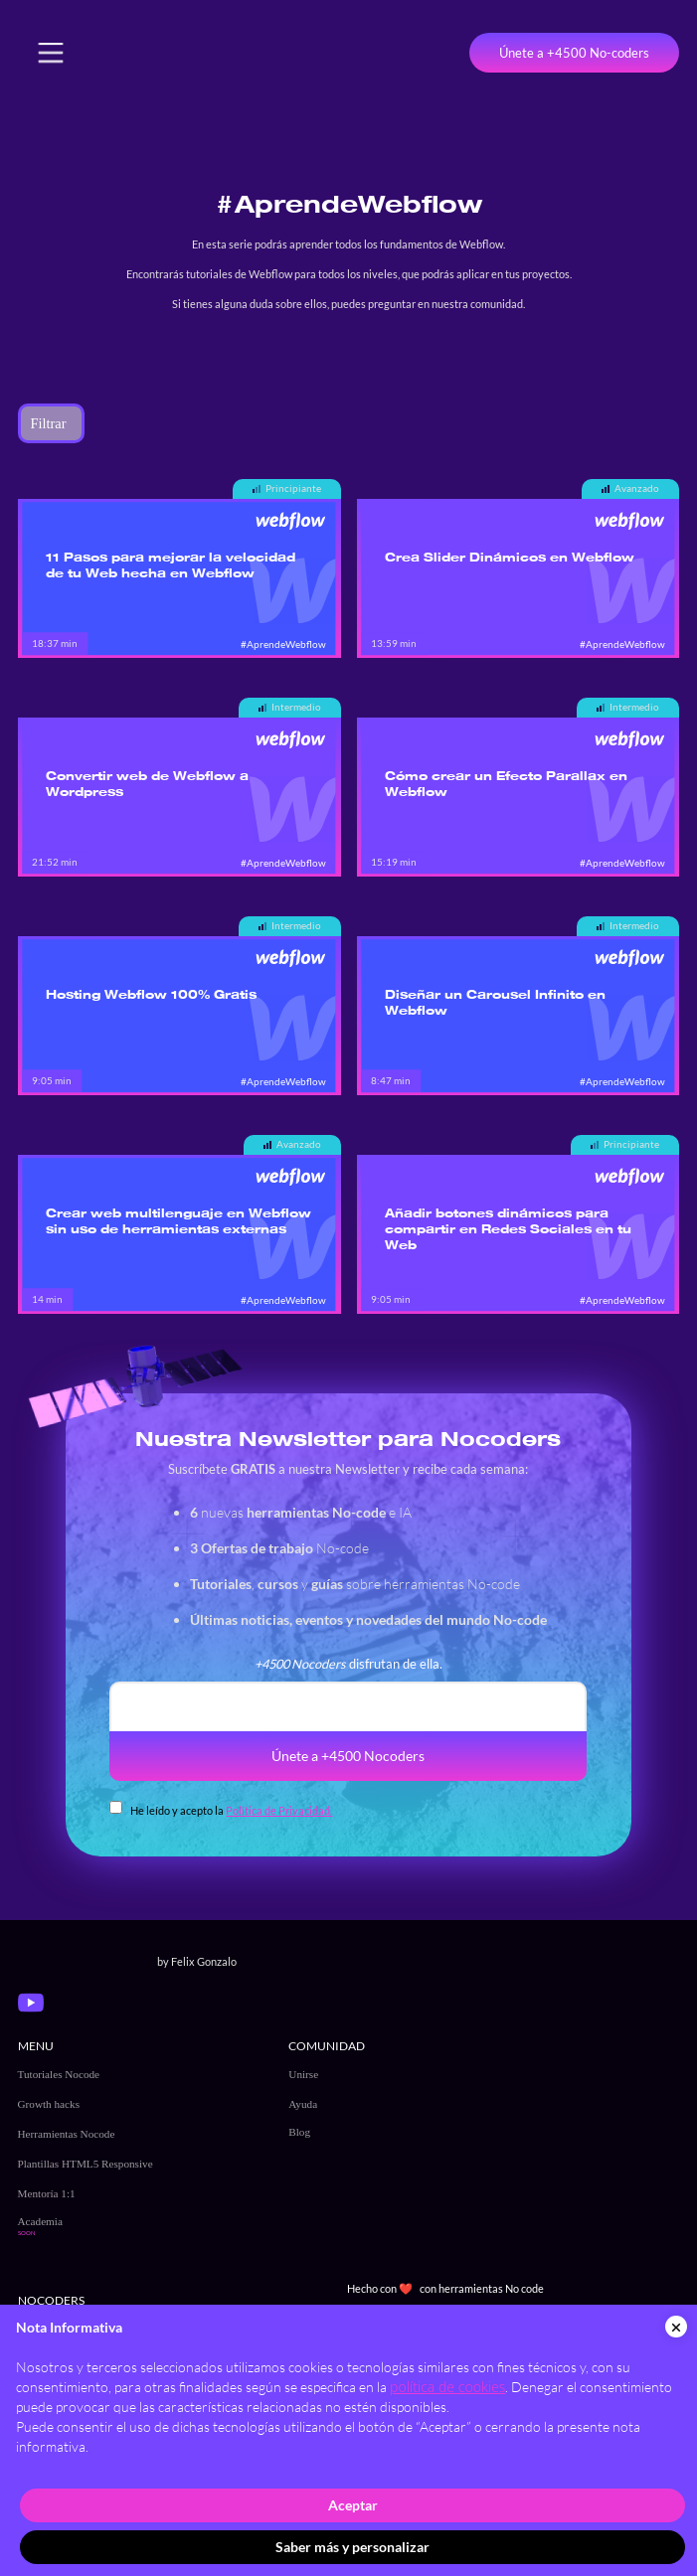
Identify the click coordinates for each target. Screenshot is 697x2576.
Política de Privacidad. (279, 1810)
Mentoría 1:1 (47, 2193)
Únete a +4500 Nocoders (348, 1755)
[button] (51, 52)
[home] (158, 53)
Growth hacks (49, 2104)
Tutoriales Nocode (59, 2074)
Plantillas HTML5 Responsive (85, 2164)
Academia (40, 2221)
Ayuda (302, 2104)
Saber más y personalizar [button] (352, 2546)
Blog (299, 2132)
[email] (348, 1706)
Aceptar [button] (353, 2504)
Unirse (303, 2074)
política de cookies (447, 2386)
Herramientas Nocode (66, 2134)
